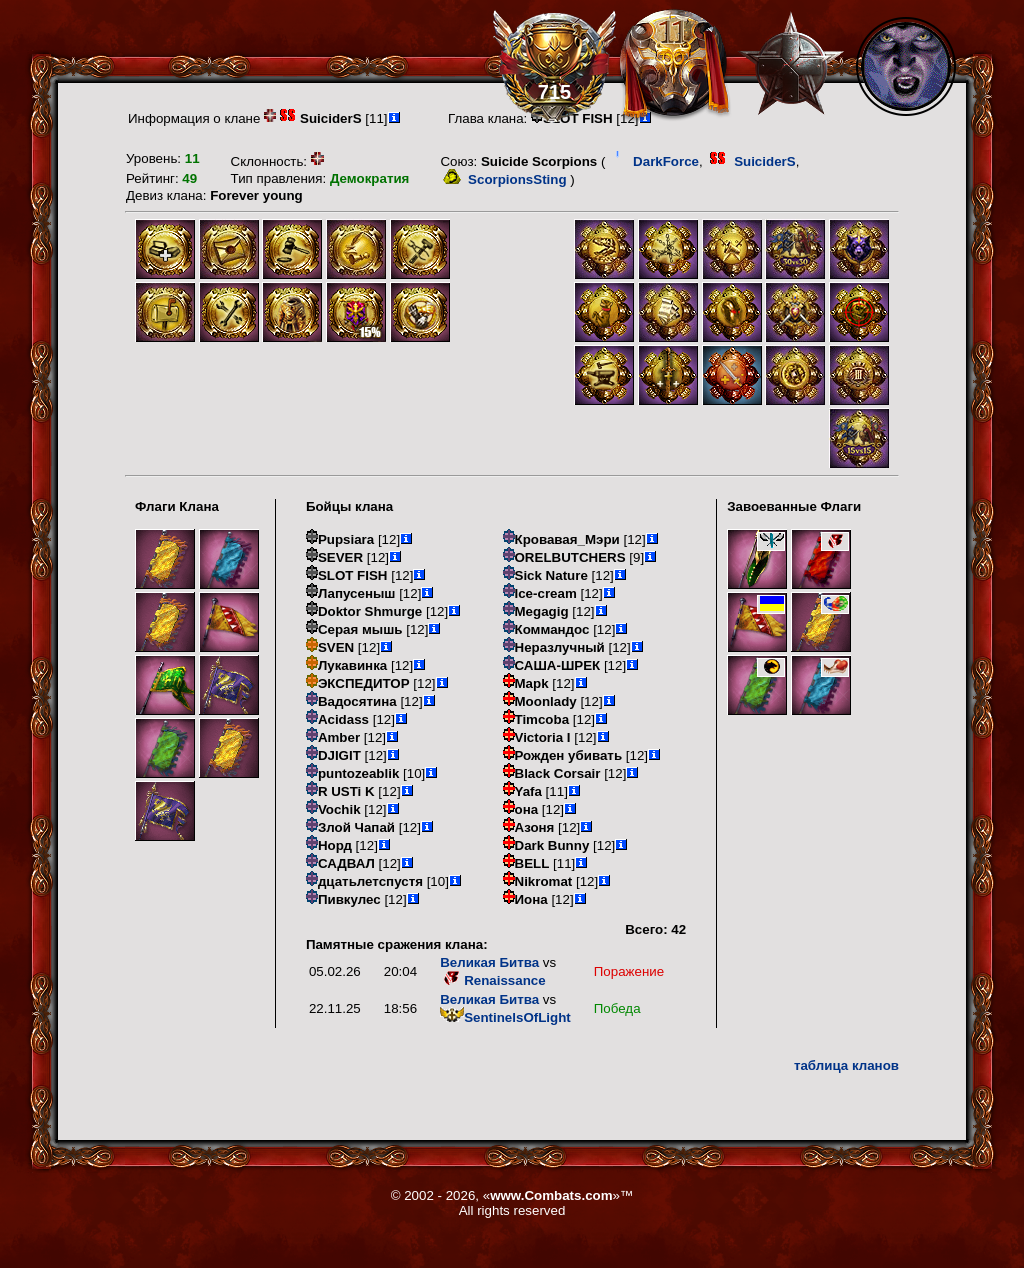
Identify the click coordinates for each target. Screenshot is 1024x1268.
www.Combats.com (551, 1195)
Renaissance (493, 980)
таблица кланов (846, 1065)
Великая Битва (489, 962)
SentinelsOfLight (505, 1017)
